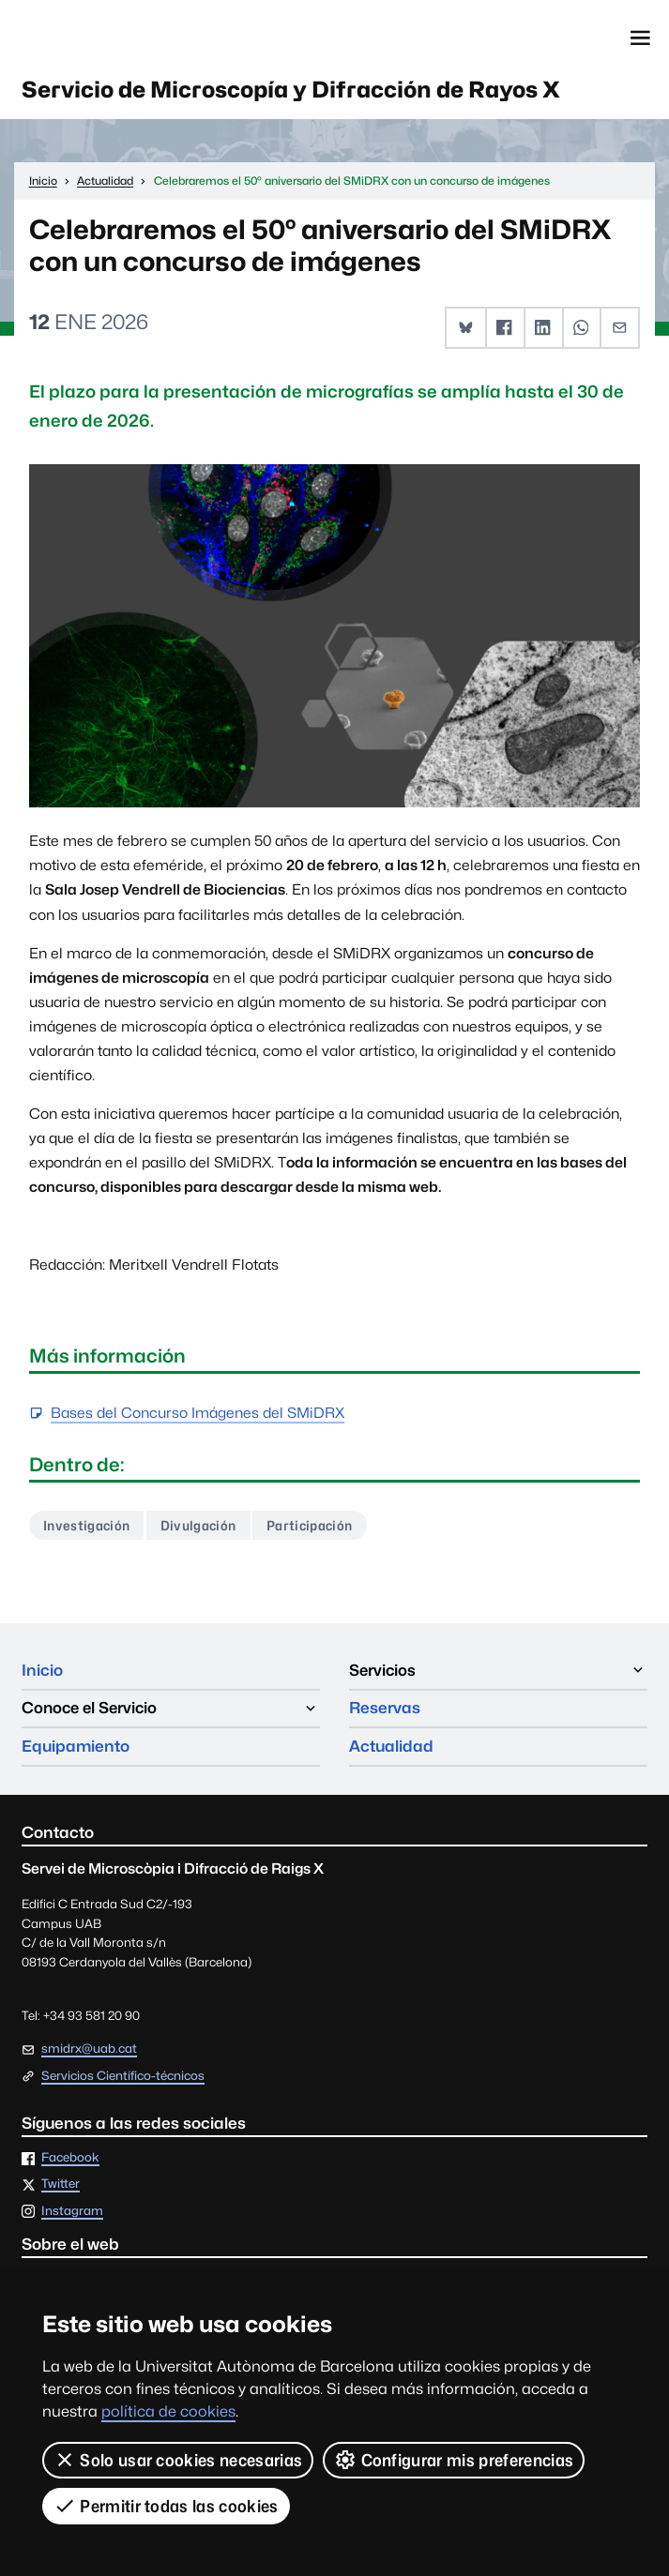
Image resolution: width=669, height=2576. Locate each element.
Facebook (70, 2158)
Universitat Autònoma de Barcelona (108, 38)
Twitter (60, 2184)
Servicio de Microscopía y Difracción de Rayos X (291, 89)
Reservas (384, 1707)
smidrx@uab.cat (89, 2048)
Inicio (42, 1670)
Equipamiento (75, 1746)
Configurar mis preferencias (453, 2459)
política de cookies (168, 2411)
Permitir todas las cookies (166, 2505)
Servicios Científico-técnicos (123, 2077)
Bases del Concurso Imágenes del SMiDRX (197, 1414)
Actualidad (391, 1746)
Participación (309, 1525)
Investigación (86, 1525)
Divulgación (198, 1525)
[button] (466, 328)
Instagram (72, 2212)
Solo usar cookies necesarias (177, 2459)
